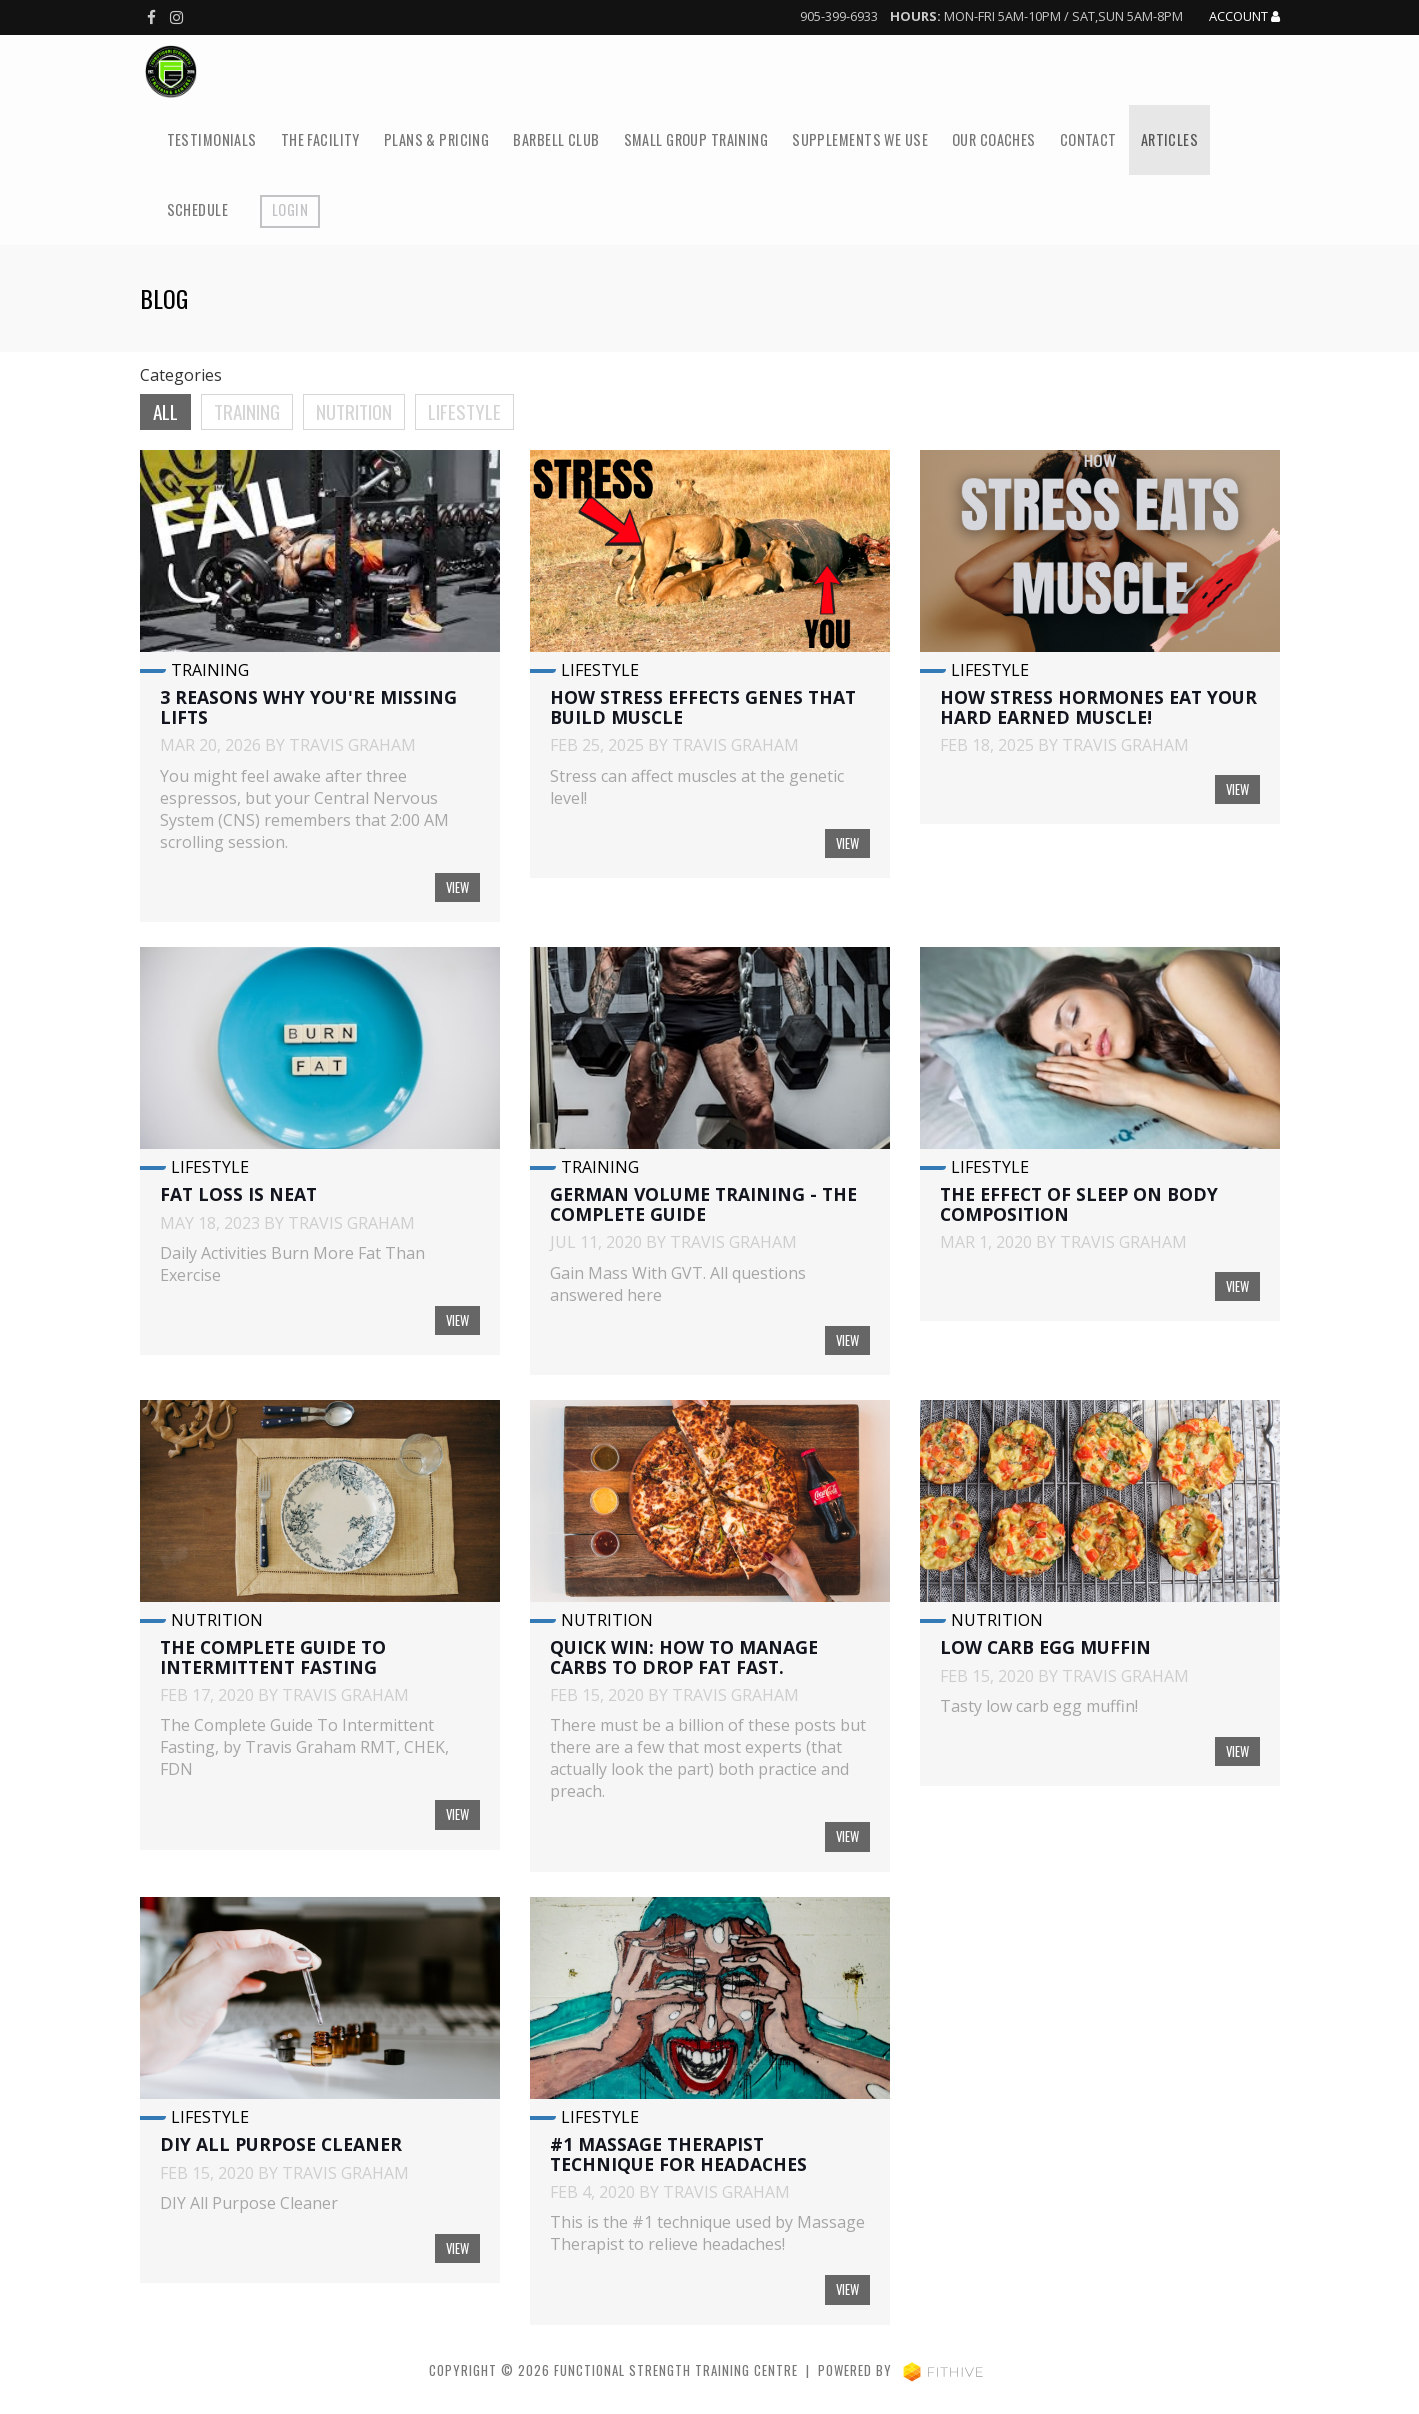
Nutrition (354, 411)
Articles (1169, 139)
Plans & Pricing (436, 139)
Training (247, 411)
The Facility (320, 139)
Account (1244, 17)
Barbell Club (556, 139)
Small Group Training (696, 139)
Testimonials (212, 139)
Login (290, 209)
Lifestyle (464, 411)
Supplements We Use (860, 139)
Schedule (197, 209)
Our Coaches (994, 139)
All (165, 411)
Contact (1088, 139)
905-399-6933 (839, 16)
